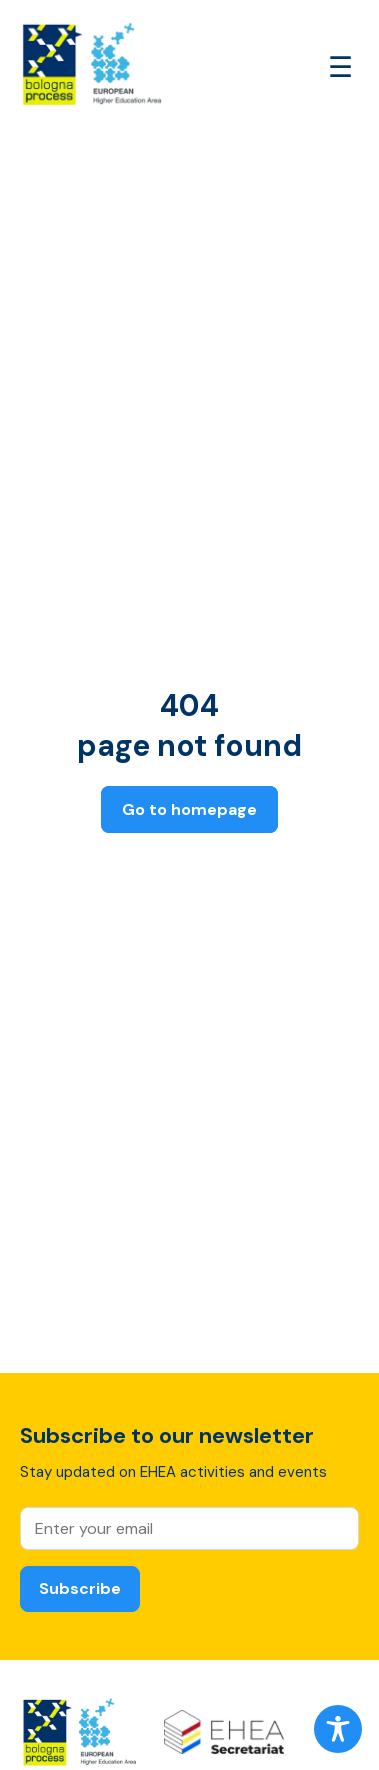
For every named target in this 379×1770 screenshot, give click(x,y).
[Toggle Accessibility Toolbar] (338, 1729)
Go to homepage (189, 809)
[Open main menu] (340, 67)
